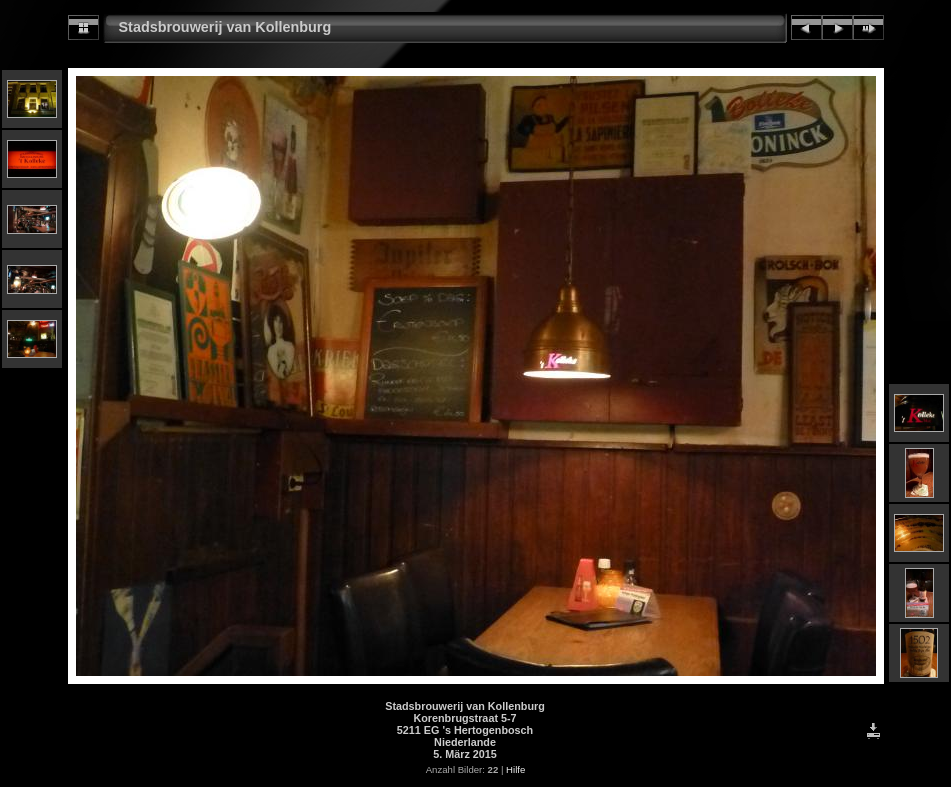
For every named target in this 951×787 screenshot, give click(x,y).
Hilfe (515, 769)
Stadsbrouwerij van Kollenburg (225, 27)
